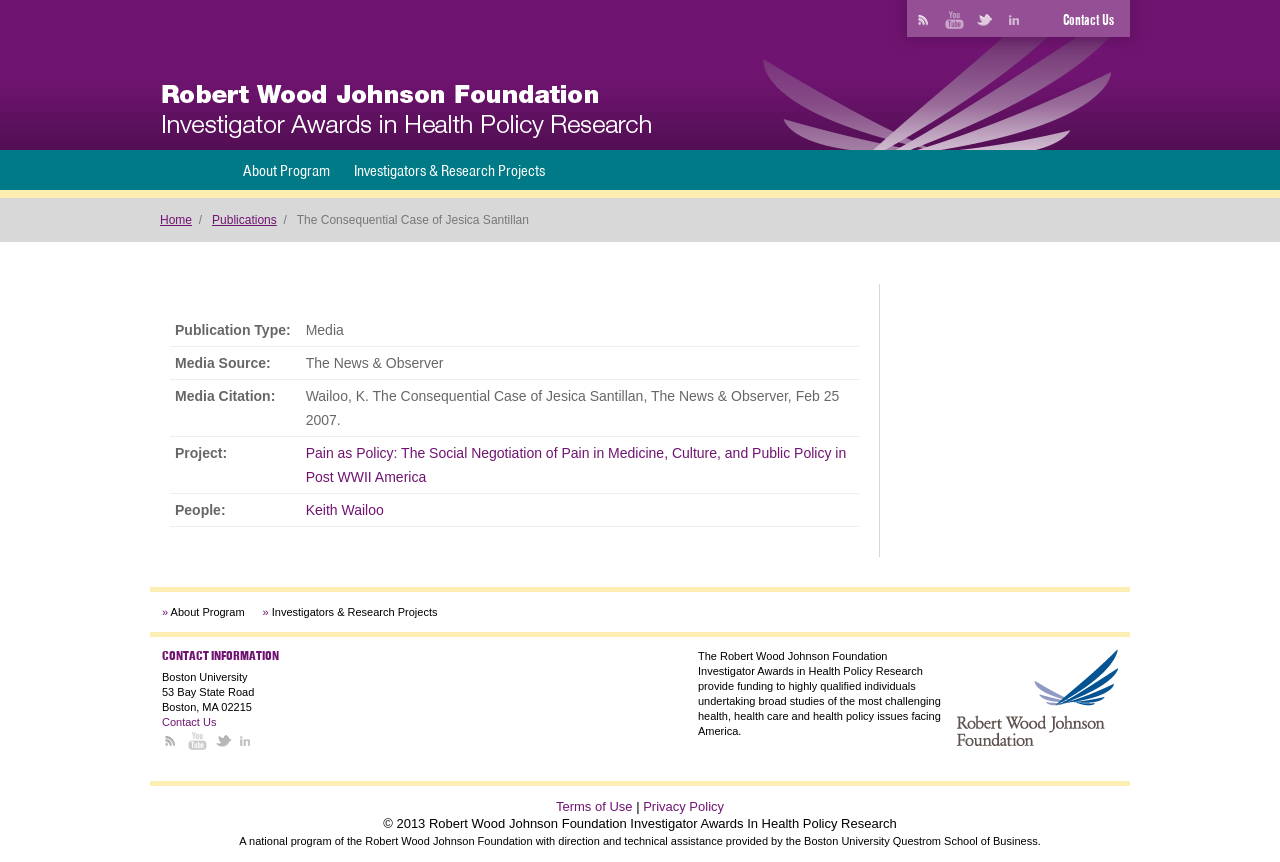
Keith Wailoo (345, 510)
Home (176, 220)
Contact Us (1088, 20)
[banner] (406, 111)
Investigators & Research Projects (449, 170)
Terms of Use (594, 806)
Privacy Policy (683, 806)
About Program (286, 170)
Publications (244, 220)
